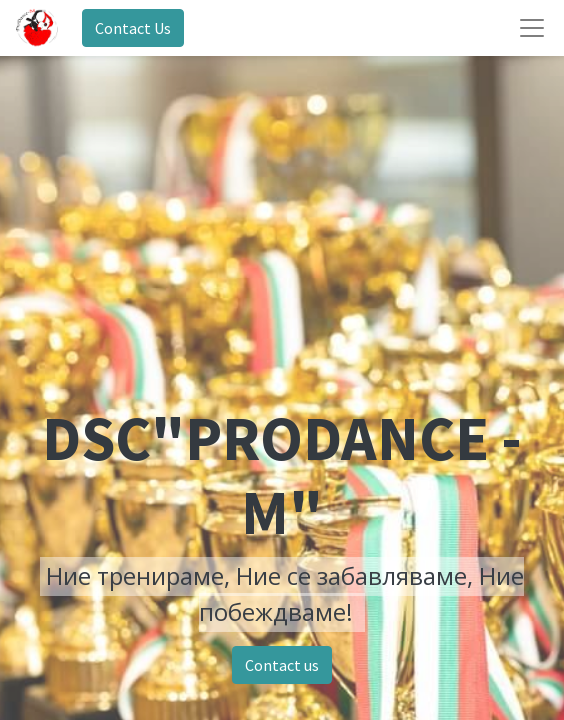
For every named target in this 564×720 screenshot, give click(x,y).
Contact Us (133, 28)
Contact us (282, 665)
